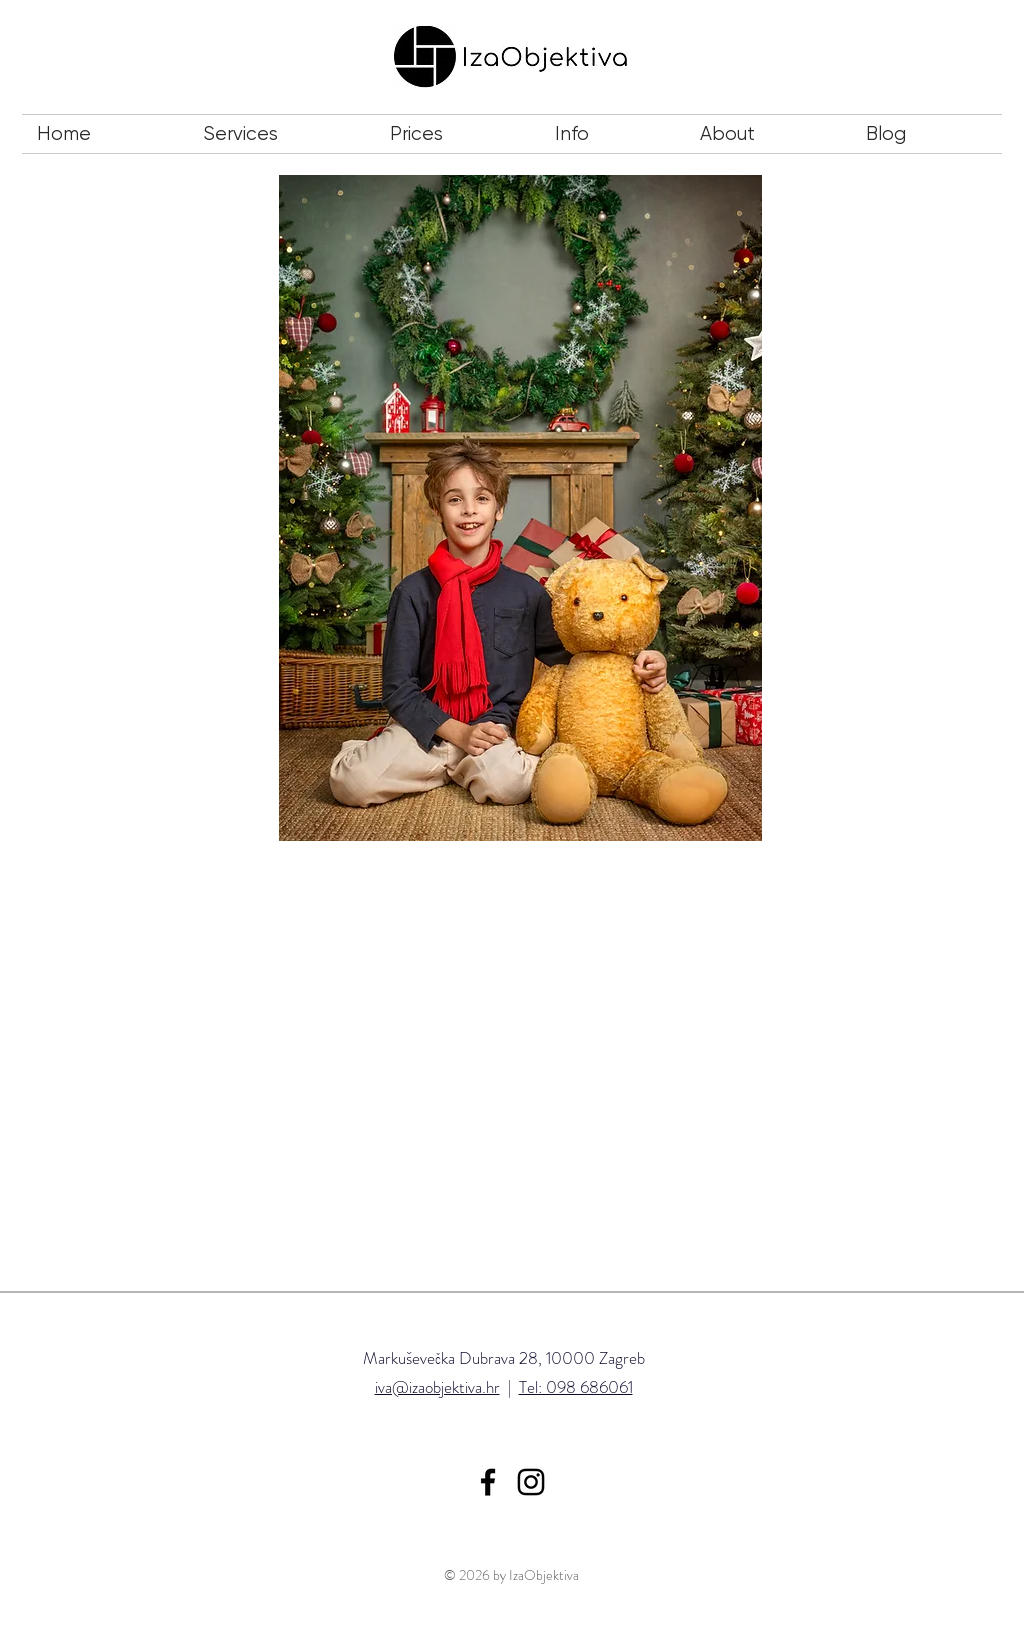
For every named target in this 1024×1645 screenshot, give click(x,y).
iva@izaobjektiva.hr (437, 1387)
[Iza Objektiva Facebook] (488, 1482)
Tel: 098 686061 (576, 1387)
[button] (281, 134)
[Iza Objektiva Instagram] (531, 1482)
